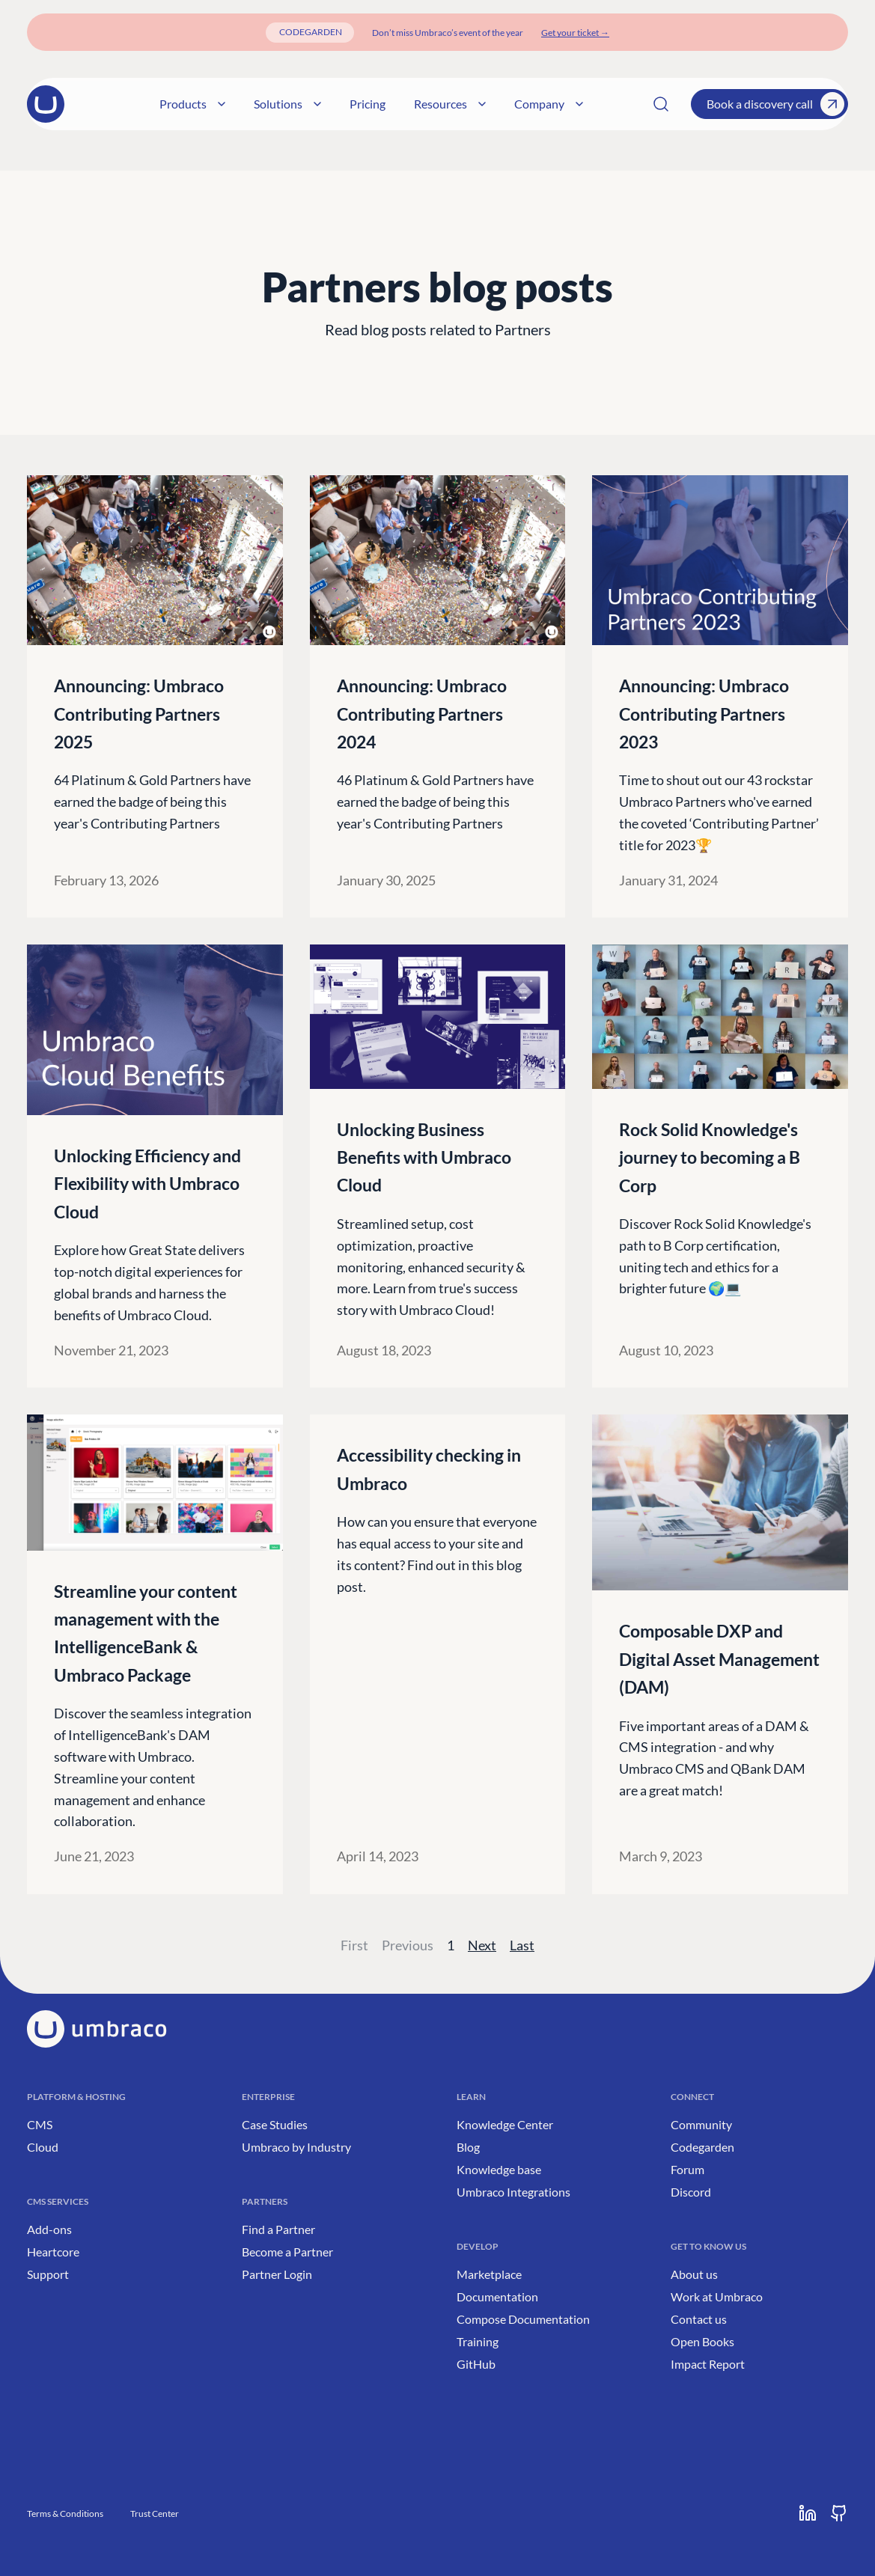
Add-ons (49, 2229)
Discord (691, 2192)
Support (48, 2274)
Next (482, 1945)
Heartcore (53, 2251)
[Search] (660, 104)
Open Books (702, 2341)
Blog (468, 2147)
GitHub (476, 2364)
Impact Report (708, 2364)
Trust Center (154, 2513)
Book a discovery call (775, 104)
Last (522, 1945)
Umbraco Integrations (513, 2192)
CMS (39, 2124)
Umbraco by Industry (296, 2147)
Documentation (497, 2296)
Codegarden (702, 2147)
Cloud (42, 2147)
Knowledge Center (505, 2124)
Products (219, 104)
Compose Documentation (523, 2319)
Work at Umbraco (717, 2296)
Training (478, 2341)
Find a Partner (278, 2229)
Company (575, 104)
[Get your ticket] (575, 32)
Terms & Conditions (65, 2513)
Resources (477, 104)
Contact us (699, 2319)
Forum (687, 2169)
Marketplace (489, 2274)
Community (701, 2124)
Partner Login (277, 2274)
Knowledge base (499, 2169)
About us (694, 2274)
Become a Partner (287, 2251)
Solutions (314, 104)
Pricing (394, 104)
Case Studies (275, 2124)
